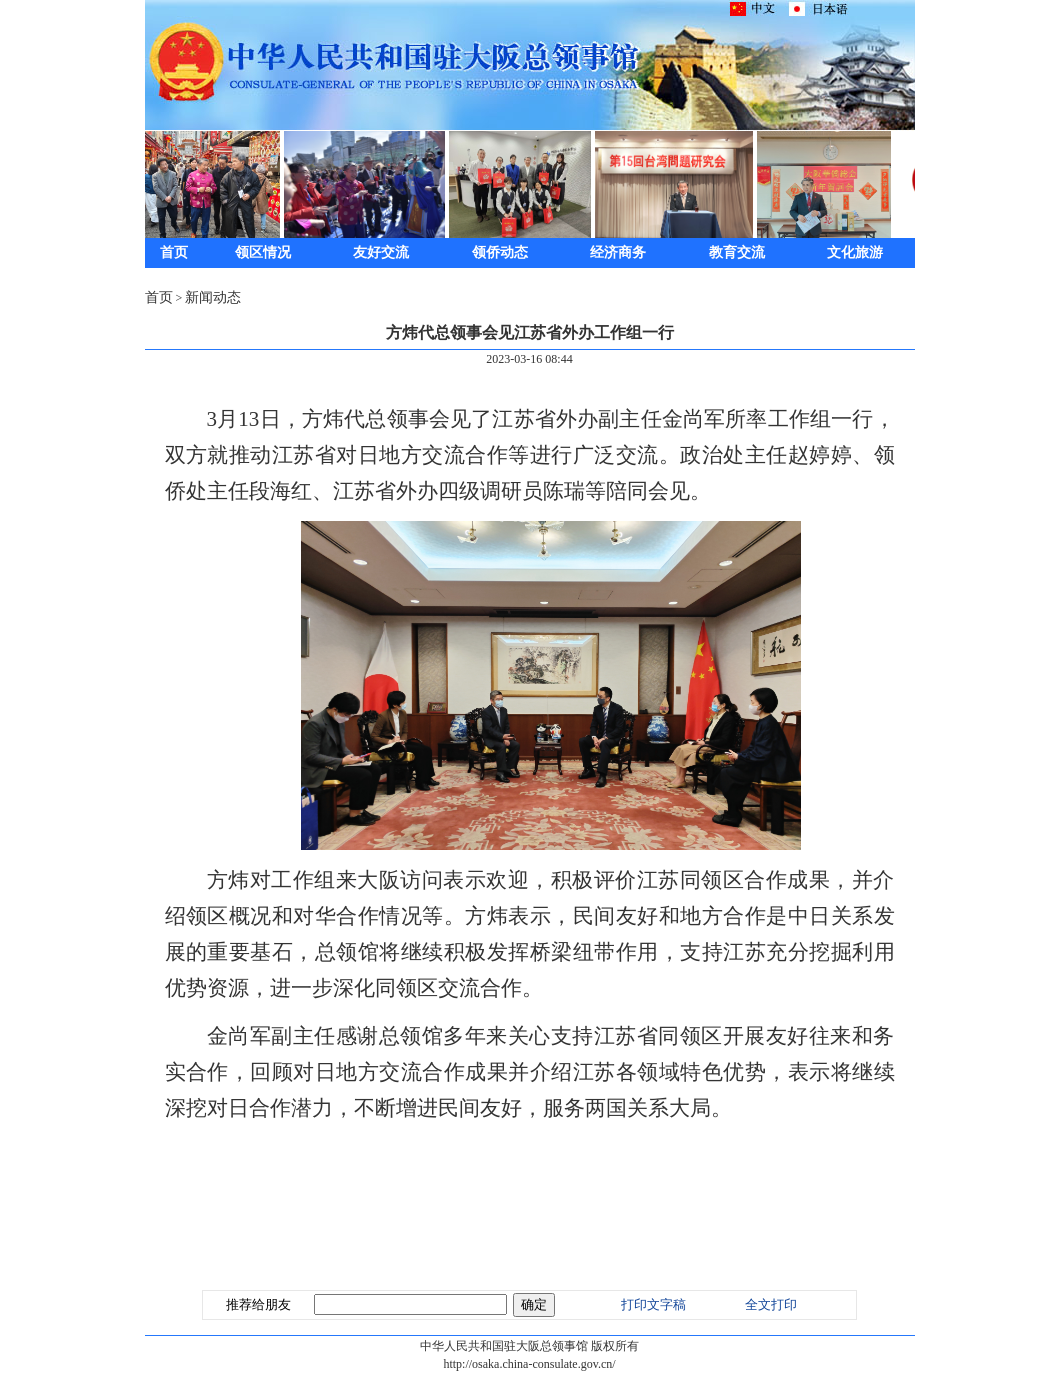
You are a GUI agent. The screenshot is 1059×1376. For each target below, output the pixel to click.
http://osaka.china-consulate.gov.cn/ (529, 1364)
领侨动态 (500, 252)
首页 (174, 252)
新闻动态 (213, 297)
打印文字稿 (653, 1304)
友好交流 (381, 252)
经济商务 (618, 252)
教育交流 (737, 252)
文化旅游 (855, 252)
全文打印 (771, 1304)
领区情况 (263, 252)
